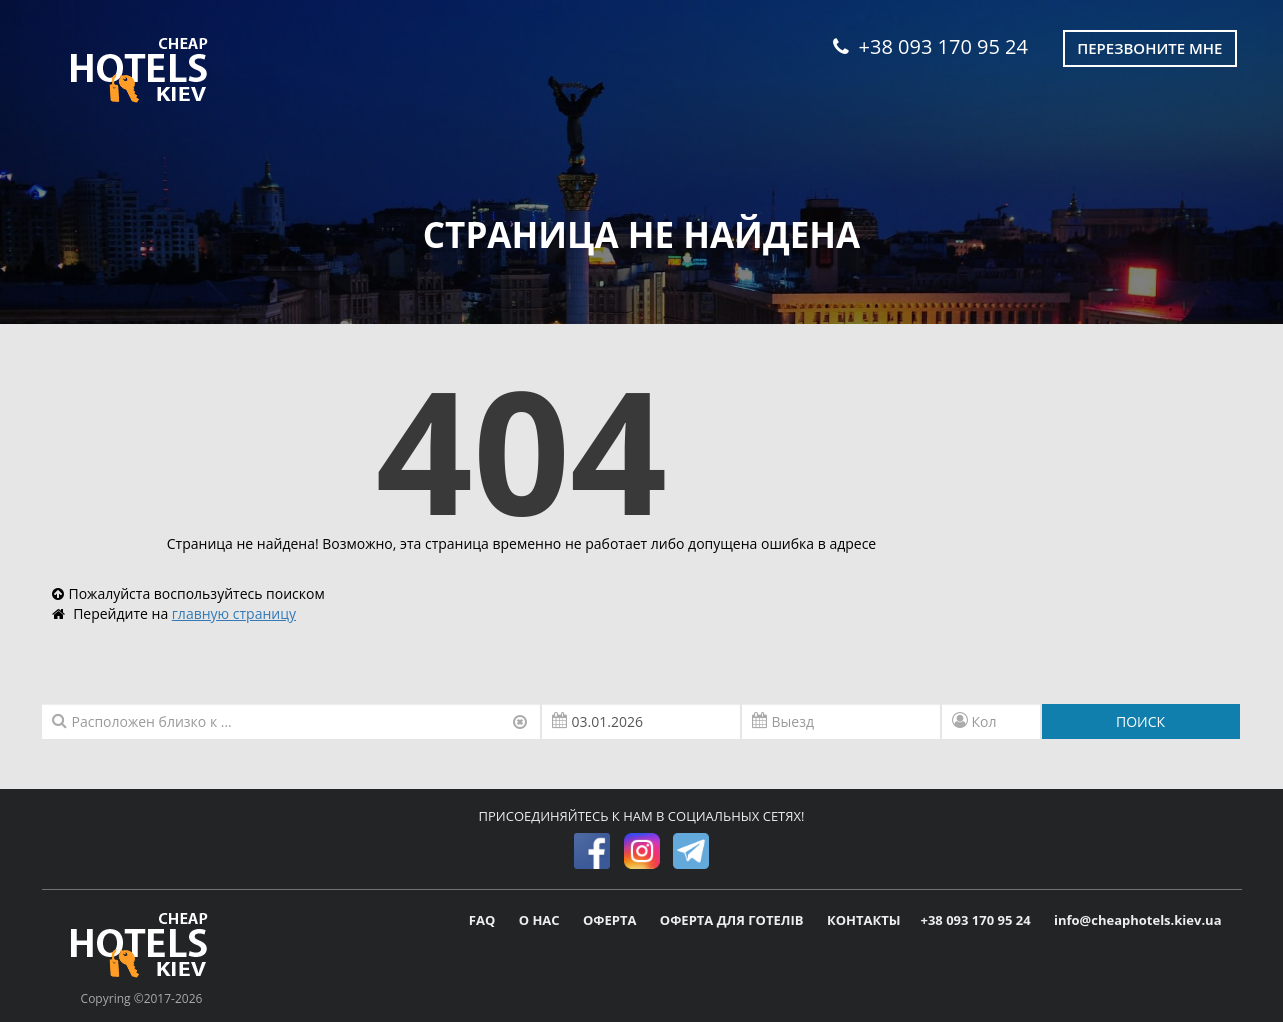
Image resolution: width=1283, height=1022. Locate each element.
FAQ (484, 920)
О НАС (541, 920)
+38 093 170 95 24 (930, 46)
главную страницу (234, 613)
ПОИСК (1140, 721)
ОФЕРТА (611, 920)
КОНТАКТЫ (864, 920)
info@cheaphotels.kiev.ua (1138, 920)
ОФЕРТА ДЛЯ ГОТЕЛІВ (733, 920)
